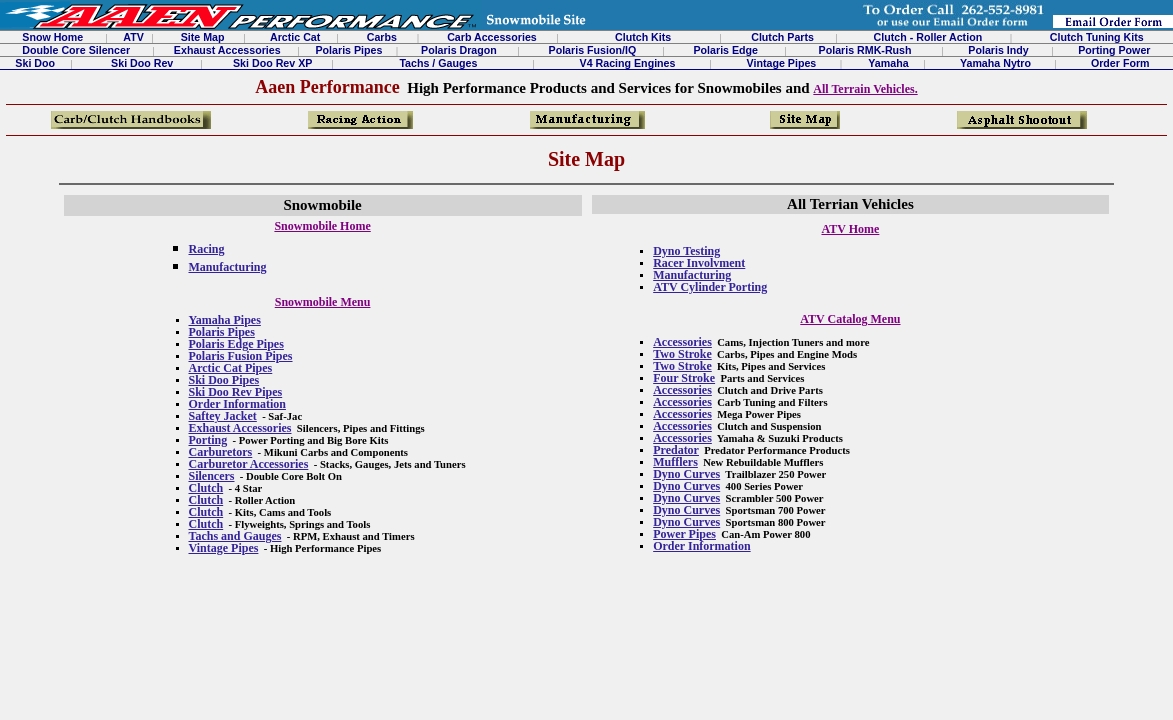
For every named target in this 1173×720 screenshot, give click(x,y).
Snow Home (52, 37)
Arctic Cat (295, 37)
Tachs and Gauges (235, 536)
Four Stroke (684, 378)
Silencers (212, 476)
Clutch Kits (643, 37)
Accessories (682, 342)
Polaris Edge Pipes (236, 344)
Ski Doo (35, 63)
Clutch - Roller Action (928, 37)
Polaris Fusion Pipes (241, 356)
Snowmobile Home (322, 226)
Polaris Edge (726, 50)
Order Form (1120, 63)
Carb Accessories (492, 37)
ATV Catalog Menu (850, 319)
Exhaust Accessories (227, 50)
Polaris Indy (998, 50)
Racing (207, 249)
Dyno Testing (686, 251)
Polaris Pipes (348, 50)
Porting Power (1114, 50)
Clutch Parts (782, 37)
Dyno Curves (686, 474)
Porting (208, 440)
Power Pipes (684, 534)
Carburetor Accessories (249, 464)
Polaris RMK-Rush (865, 50)
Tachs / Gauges (438, 63)
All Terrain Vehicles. (865, 89)
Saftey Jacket (223, 416)
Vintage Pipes (782, 63)
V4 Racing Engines (628, 63)
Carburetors (221, 452)
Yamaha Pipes (225, 320)
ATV (133, 37)
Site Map (203, 37)
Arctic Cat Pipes (231, 368)
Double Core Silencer (76, 50)
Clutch (206, 488)
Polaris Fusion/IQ (593, 50)
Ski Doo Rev (142, 63)
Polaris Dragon (459, 50)
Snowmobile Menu (323, 302)
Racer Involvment (699, 263)
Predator (676, 450)
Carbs (382, 37)
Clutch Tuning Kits (1097, 37)
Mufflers (675, 462)
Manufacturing (228, 267)
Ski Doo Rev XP (272, 63)
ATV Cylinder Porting (710, 287)
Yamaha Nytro (995, 63)
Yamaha (888, 63)
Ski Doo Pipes (224, 380)
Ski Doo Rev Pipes (236, 392)
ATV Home (850, 229)
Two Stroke (682, 354)
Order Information (237, 404)
